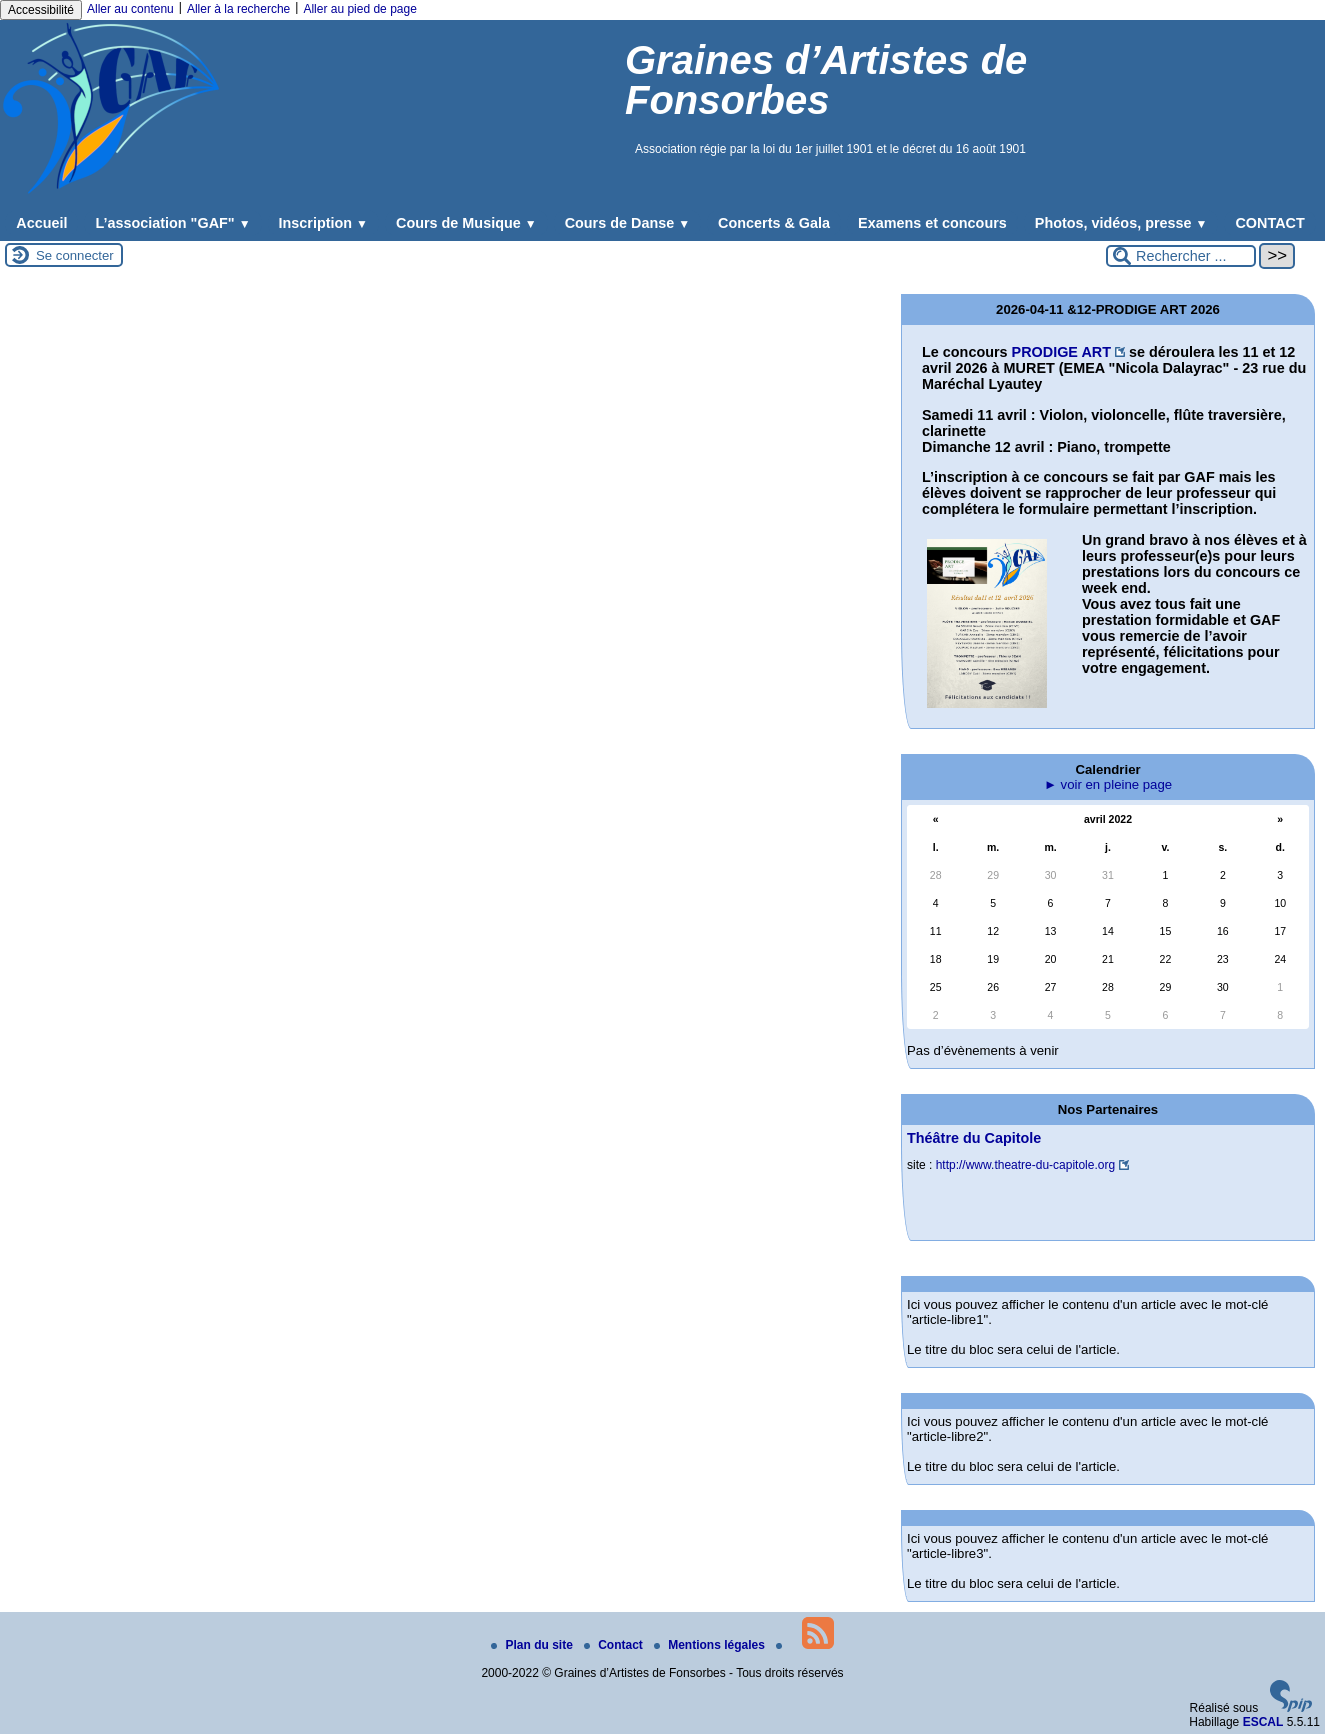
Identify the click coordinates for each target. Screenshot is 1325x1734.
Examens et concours (932, 223)
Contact (615, 1645)
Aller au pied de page (359, 9)
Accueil (41, 223)
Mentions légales (711, 1645)
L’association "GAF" (172, 223)
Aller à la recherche (238, 9)
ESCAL (1263, 1722)
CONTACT (1269, 223)
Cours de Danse (627, 223)
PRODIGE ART (1061, 352)
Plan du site (533, 1645)
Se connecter (75, 255)
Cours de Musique (466, 223)
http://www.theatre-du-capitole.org (1025, 1165)
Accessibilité (41, 10)
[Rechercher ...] (1181, 256)
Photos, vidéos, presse (1121, 223)
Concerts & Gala (774, 223)
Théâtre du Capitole (974, 1138)
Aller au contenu (130, 9)
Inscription (323, 223)
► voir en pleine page (1108, 784)
